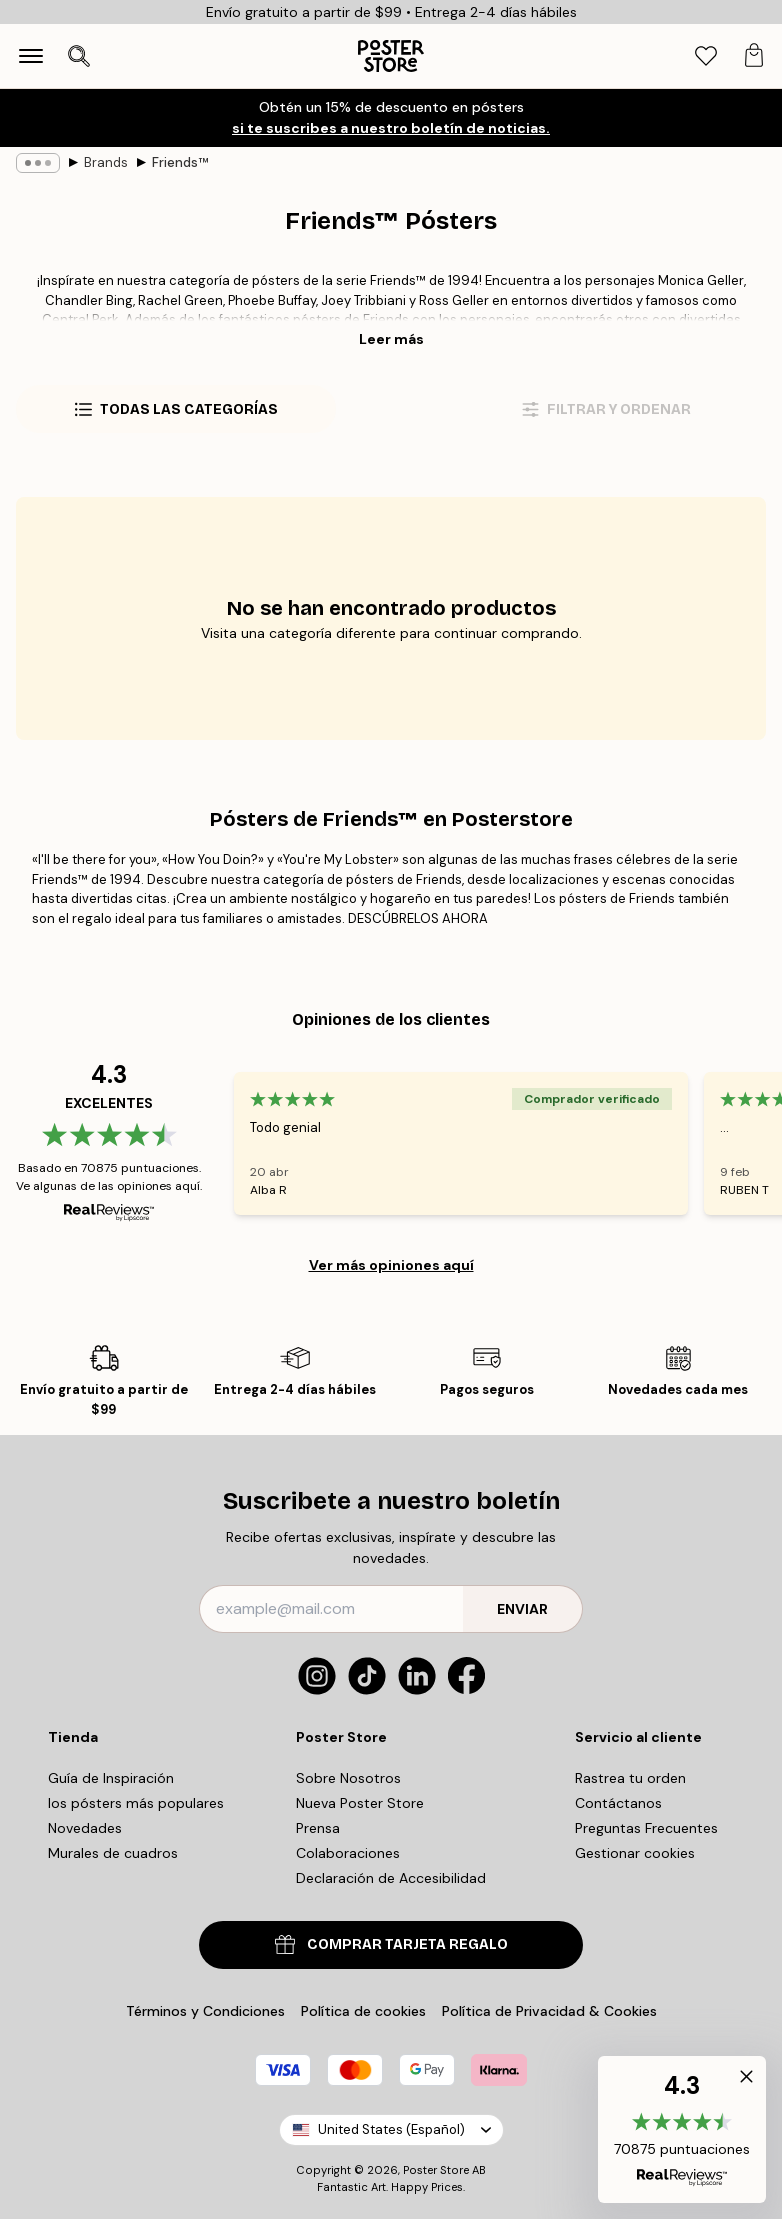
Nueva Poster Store (360, 1803)
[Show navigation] (31, 56)
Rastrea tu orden (630, 1778)
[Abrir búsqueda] (79, 56)
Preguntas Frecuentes (646, 1828)
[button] (682, 2129)
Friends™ (180, 162)
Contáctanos (618, 1803)
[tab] (706, 56)
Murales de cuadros (113, 1853)
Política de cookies (363, 2011)
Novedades (85, 1828)
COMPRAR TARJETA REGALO (391, 1944)
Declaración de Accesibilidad (391, 1878)
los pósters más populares (136, 1803)
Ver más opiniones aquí (391, 1265)
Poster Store (436, 2170)
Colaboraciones (348, 1853)
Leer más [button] (391, 339)
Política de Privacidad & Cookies (549, 2011)
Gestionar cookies (635, 1853)
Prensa (318, 1828)
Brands (106, 162)
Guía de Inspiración (111, 1778)
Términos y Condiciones (205, 2011)
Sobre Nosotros (348, 1778)
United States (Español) (391, 2129)
